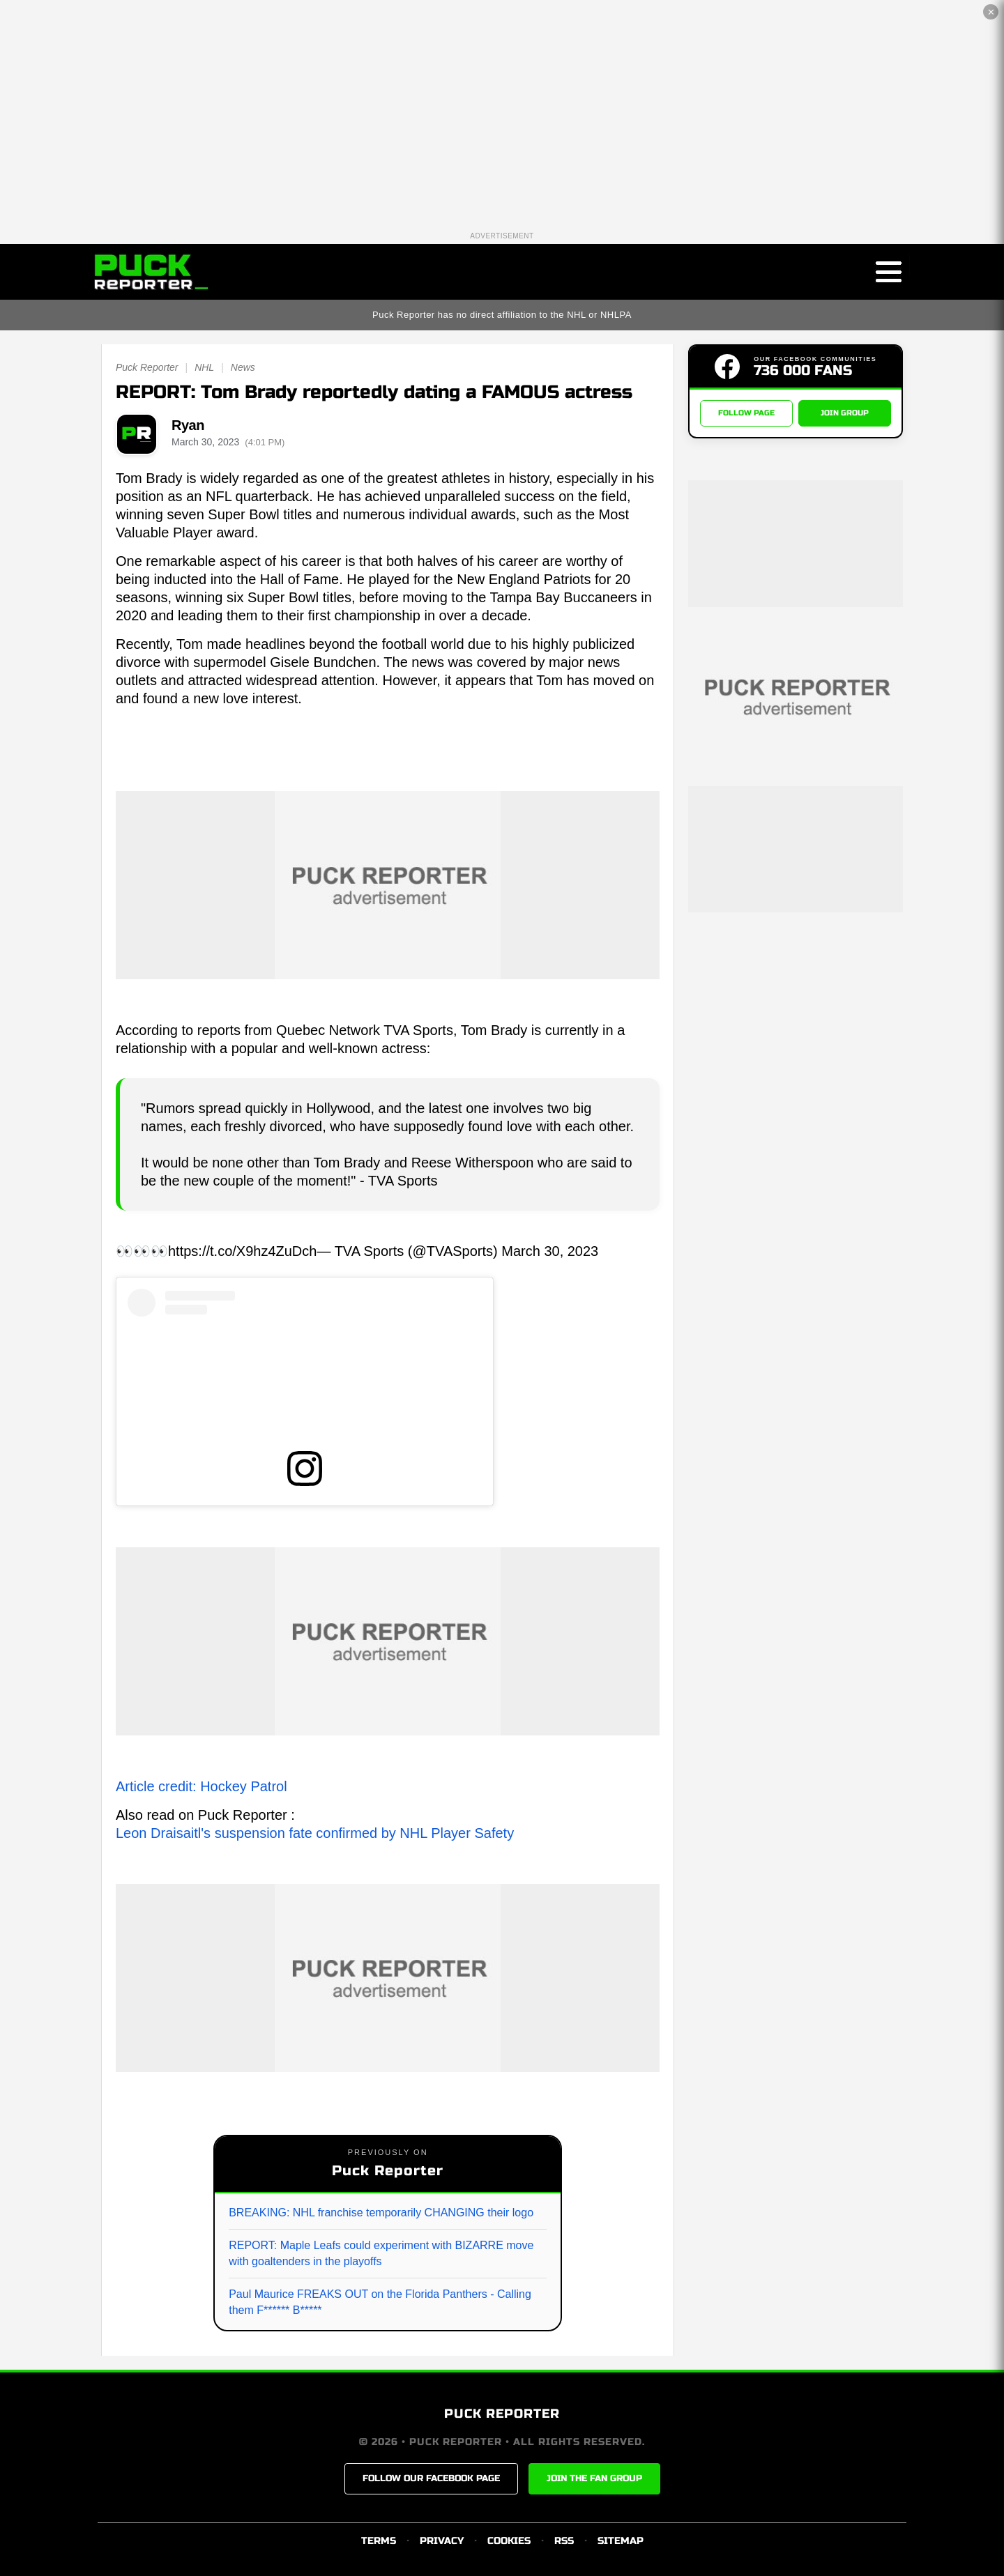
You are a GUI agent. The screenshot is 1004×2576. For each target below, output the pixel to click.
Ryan (188, 425)
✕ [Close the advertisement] (991, 12)
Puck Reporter (147, 367)
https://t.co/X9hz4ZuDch (242, 1251)
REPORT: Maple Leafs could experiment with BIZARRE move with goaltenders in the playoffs (381, 2253)
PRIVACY (442, 2541)
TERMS (378, 2541)
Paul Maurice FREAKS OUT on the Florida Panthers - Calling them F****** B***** (380, 2301)
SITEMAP (621, 2541)
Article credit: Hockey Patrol (201, 1786)
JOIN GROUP (845, 412)
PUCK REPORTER (502, 2413)
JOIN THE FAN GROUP (594, 2478)
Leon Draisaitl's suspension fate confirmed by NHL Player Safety (315, 1833)
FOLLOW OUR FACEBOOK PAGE (431, 2478)
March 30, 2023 (549, 1251)
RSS (564, 2541)
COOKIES (509, 2541)
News (243, 367)
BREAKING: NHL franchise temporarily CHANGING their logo (381, 2212)
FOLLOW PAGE (746, 412)
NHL (204, 367)
